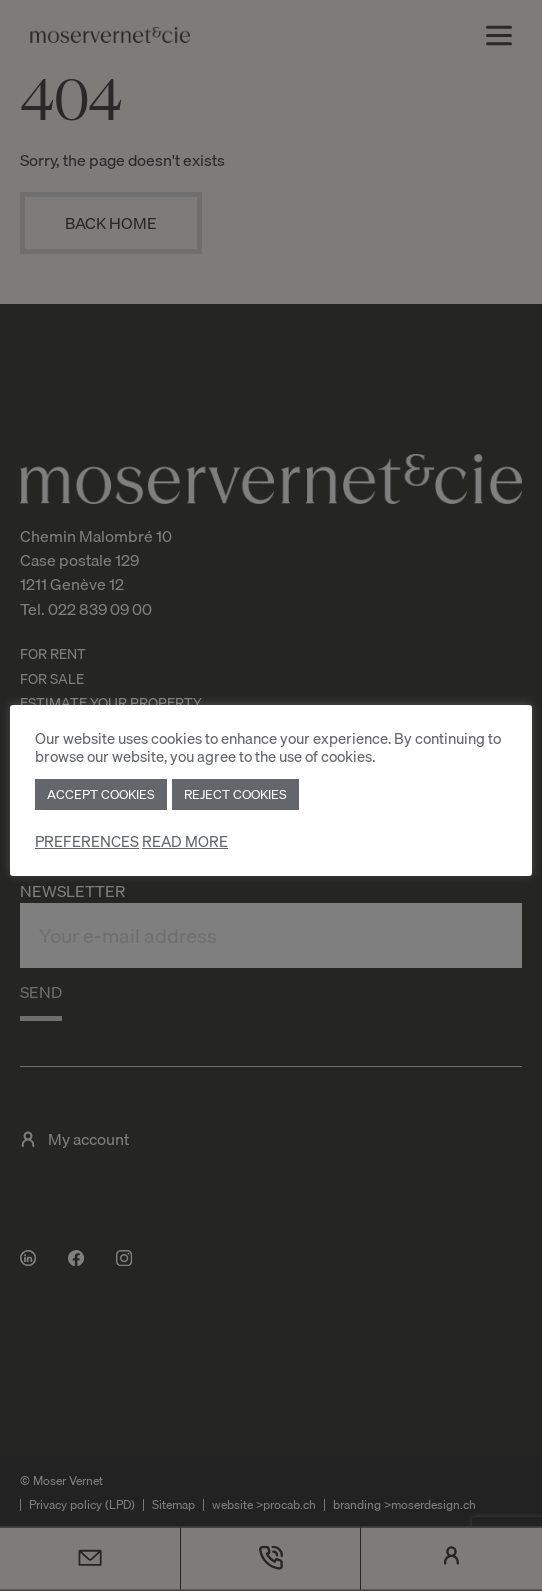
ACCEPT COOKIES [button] (101, 794)
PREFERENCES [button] (87, 841)
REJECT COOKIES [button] (235, 794)
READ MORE (185, 841)
